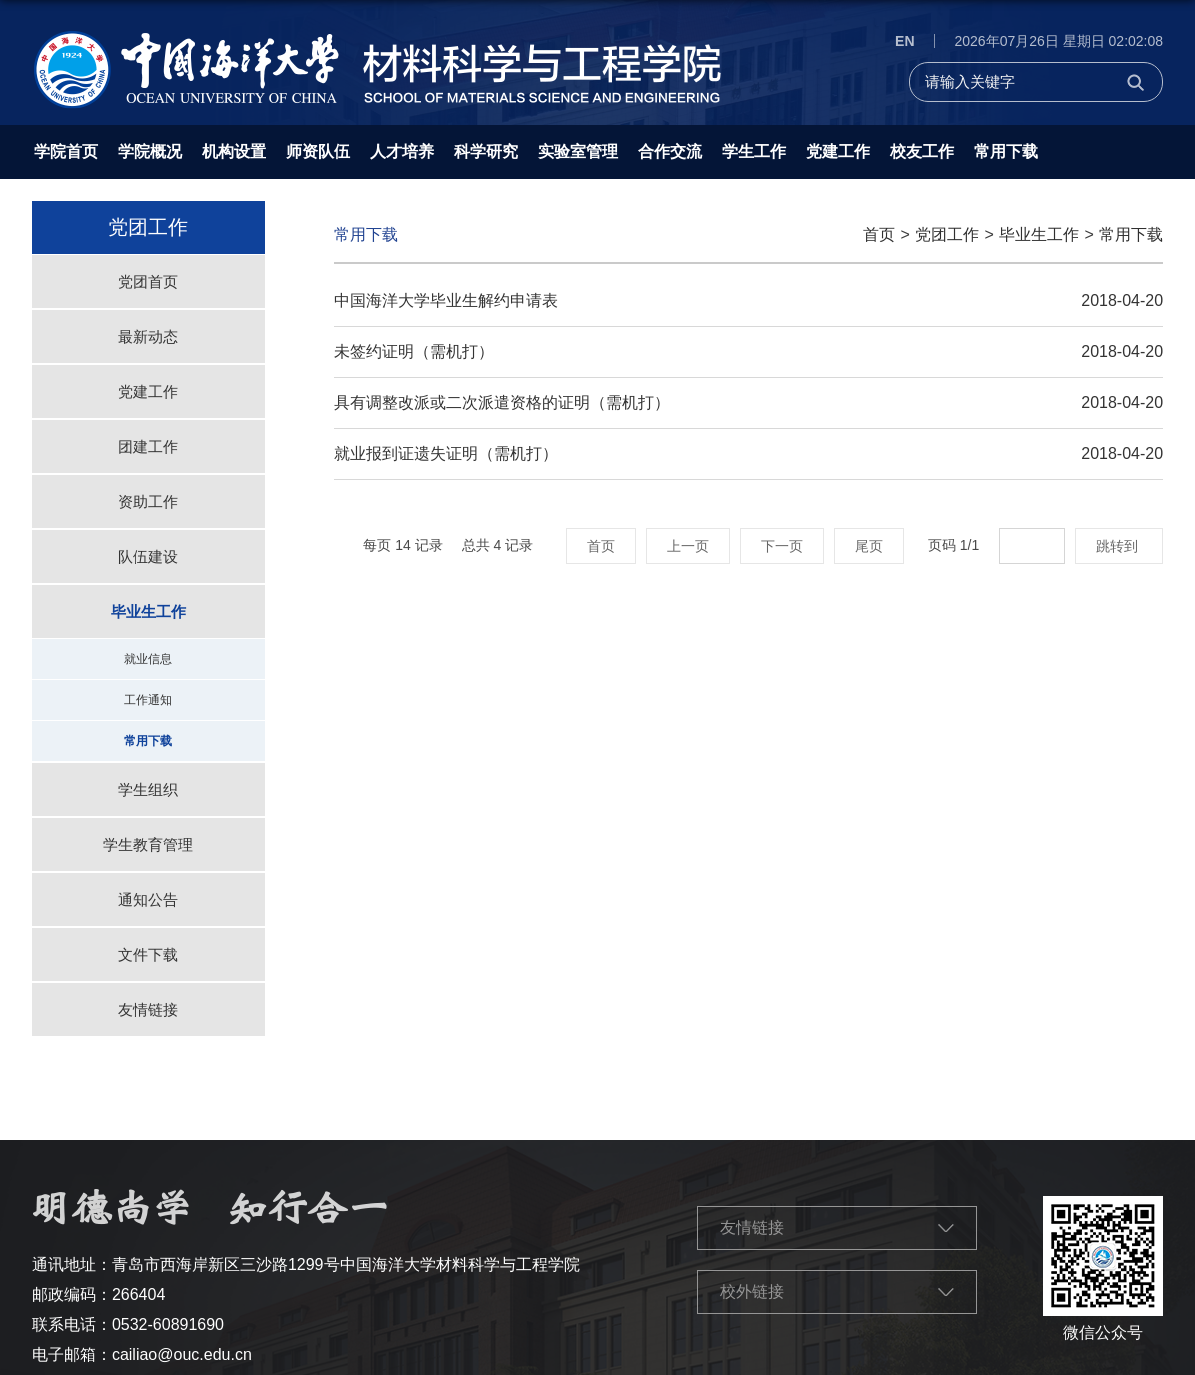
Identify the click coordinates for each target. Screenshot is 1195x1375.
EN (904, 41)
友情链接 (752, 1227)
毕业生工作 (1039, 234)
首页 (879, 234)
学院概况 (150, 151)
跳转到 (1119, 546)
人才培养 (402, 151)
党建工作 (838, 151)
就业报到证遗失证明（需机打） (446, 453)
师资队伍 (318, 151)
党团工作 (947, 234)
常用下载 (1006, 151)
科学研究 (486, 151)
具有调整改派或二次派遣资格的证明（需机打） (502, 402)
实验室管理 (578, 151)
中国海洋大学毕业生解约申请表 (446, 300)
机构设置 (234, 151)
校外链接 (752, 1291)
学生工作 (754, 151)
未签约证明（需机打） (414, 351)
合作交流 (670, 151)
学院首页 (66, 151)
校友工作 (922, 151)
